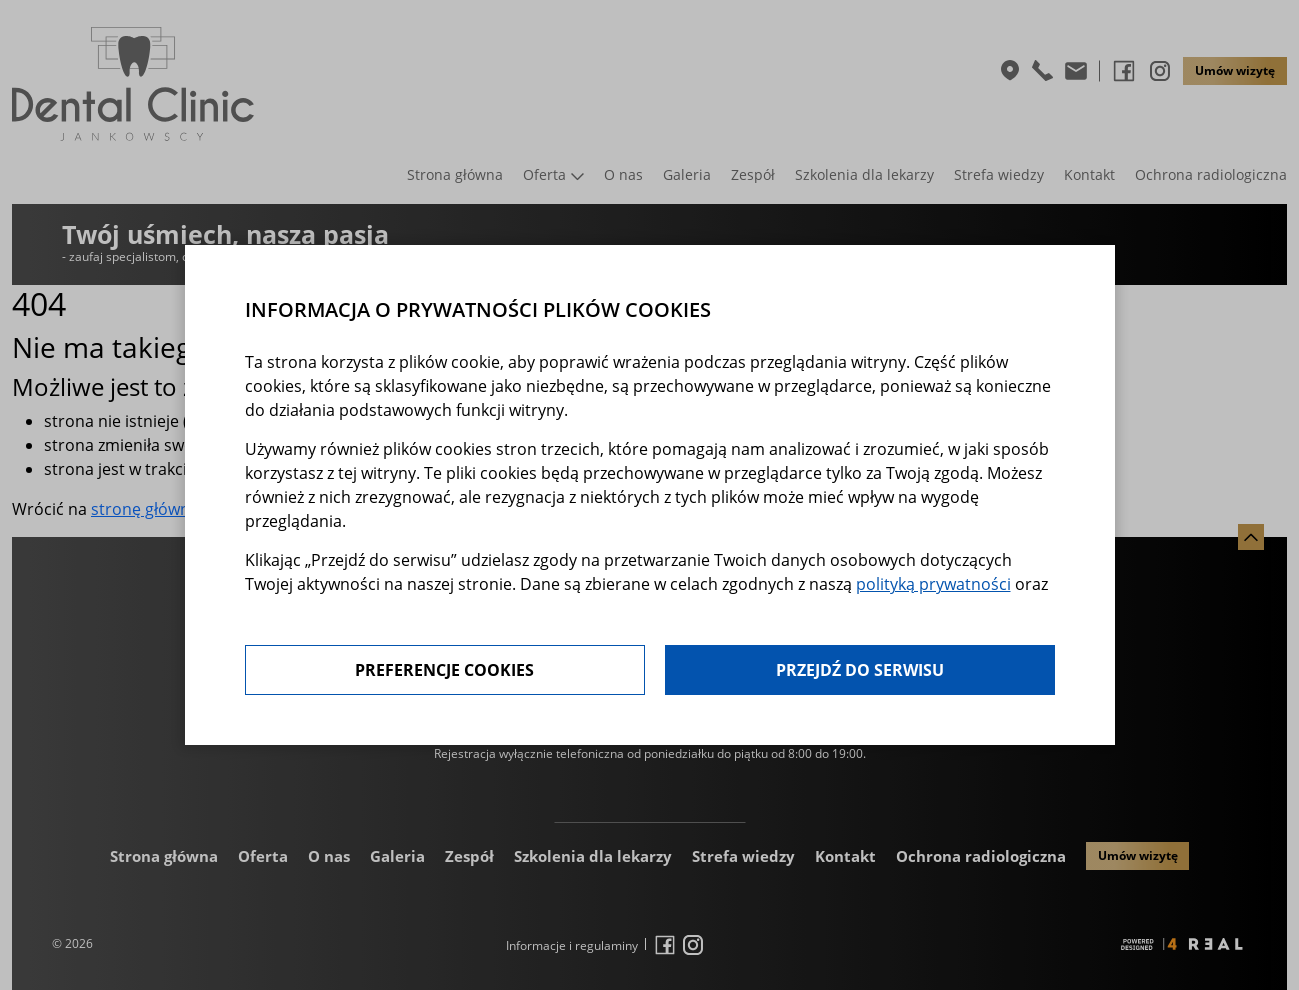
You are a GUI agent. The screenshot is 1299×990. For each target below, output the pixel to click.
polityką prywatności (933, 584)
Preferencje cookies (444, 670)
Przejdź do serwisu (860, 670)
